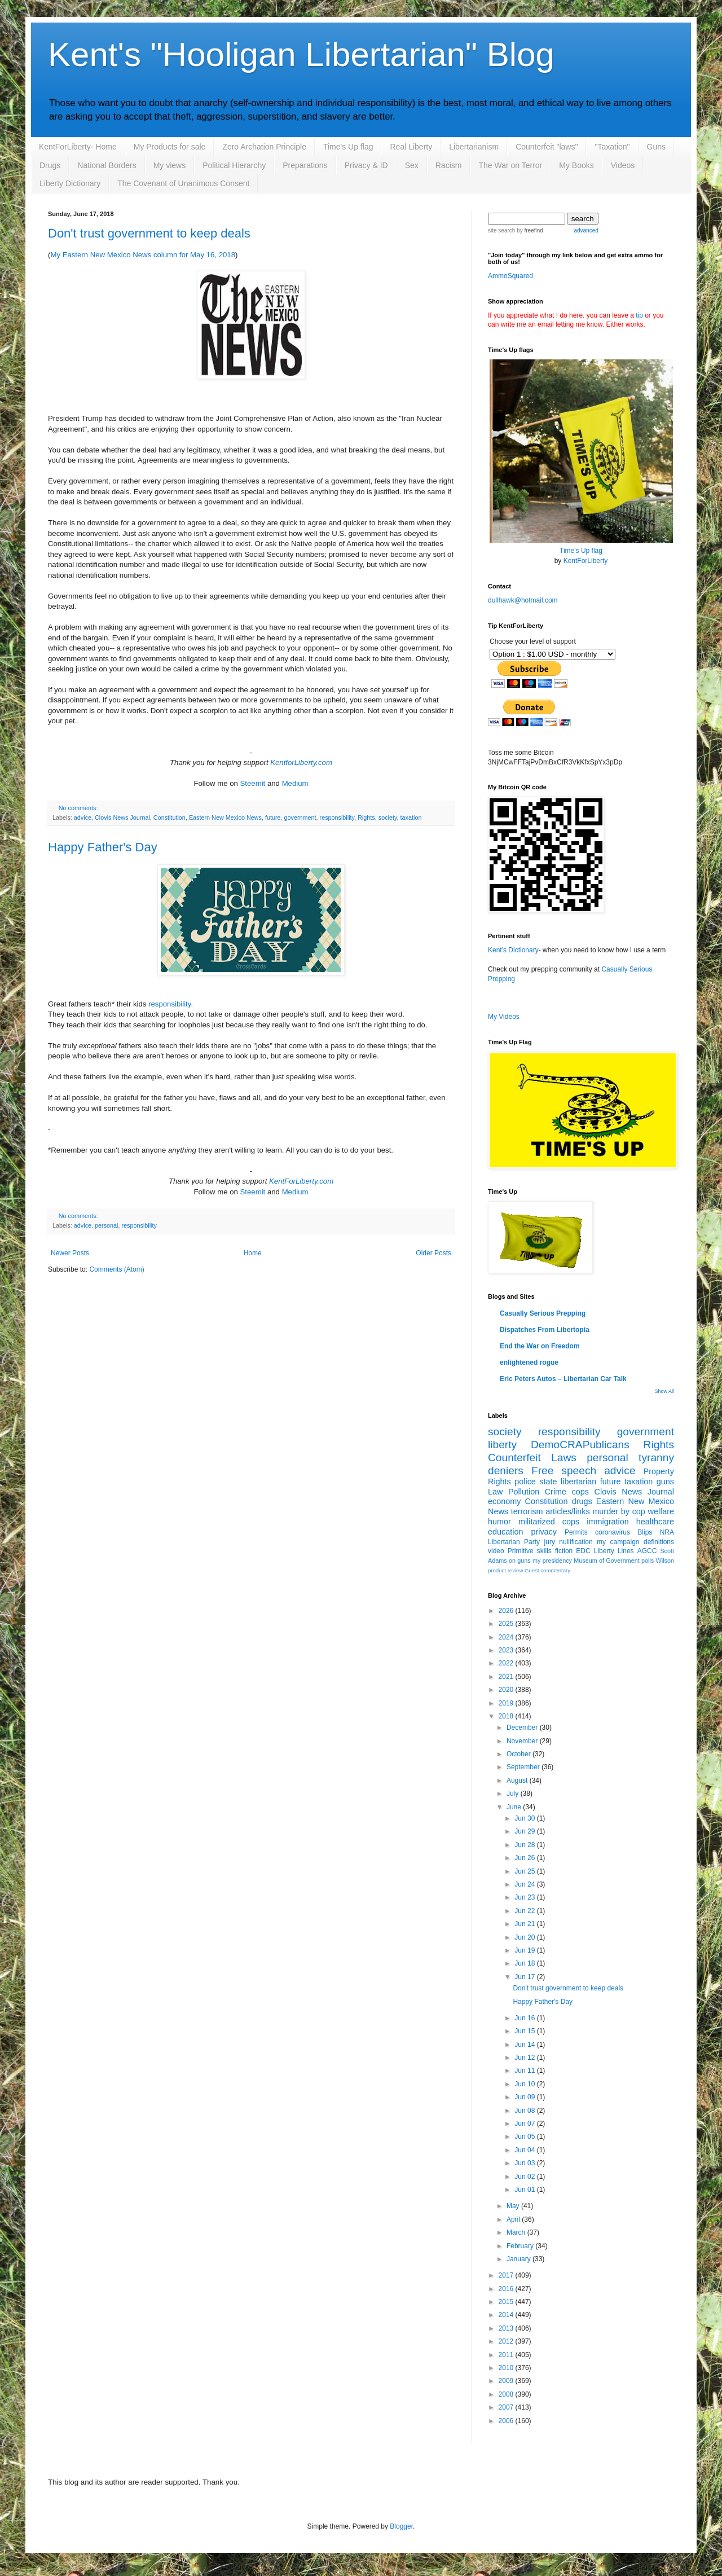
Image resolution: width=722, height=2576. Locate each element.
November (523, 1741)
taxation (411, 817)
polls (647, 1560)
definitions (659, 1542)
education (505, 1531)
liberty (502, 1444)
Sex (412, 165)
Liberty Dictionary (69, 183)
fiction (564, 1551)
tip (639, 315)
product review (505, 1570)
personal (106, 1225)
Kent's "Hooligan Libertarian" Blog (301, 54)
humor (499, 1521)
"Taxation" (612, 146)
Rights (366, 817)
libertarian (578, 1481)
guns (665, 1481)
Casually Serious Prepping (542, 1313)
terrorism (527, 1511)
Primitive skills (530, 1551)
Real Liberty (411, 146)
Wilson (665, 1560)
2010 (507, 2368)
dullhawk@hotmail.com (523, 600)
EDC (583, 1551)
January (519, 2259)
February (521, 2246)
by (529, 230)
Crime (555, 1491)
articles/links (567, 1511)
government (300, 817)
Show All (664, 1391)
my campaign (618, 1542)
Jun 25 (525, 1871)
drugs (582, 1501)
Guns (656, 146)
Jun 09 (525, 2097)
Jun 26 (525, 1858)
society (387, 817)
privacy (544, 1531)
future (273, 817)
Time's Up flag (348, 146)
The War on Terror (510, 165)
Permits (576, 1532)
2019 (507, 1703)
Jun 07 (525, 2123)
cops (580, 1491)
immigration (607, 1521)
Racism (448, 165)
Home (253, 1253)
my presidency (552, 1560)
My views (169, 165)
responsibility (337, 817)
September (524, 1767)
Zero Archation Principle (264, 146)
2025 (507, 1624)
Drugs (49, 165)
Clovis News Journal (122, 817)
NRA (667, 1532)
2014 (507, 2315)
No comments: (78, 808)
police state (535, 1481)
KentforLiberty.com (301, 762)
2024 (507, 1637)
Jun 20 (525, 1937)
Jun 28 (525, 1845)
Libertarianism (474, 146)
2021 (507, 1677)
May (514, 2206)
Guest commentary (547, 1570)
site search (501, 230)
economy (504, 1501)
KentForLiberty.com (301, 1181)
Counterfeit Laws (532, 1457)
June (515, 1807)
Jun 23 (525, 1897)
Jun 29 (525, 1831)
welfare (661, 1511)
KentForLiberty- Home (78, 146)
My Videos (504, 1017)
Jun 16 (525, 2018)
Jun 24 (525, 1884)
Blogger (401, 2526)
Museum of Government (606, 1560)
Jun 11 (525, 2070)
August (518, 1780)
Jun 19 (525, 1950)
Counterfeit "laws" (547, 146)
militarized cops (548, 1521)
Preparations (305, 165)
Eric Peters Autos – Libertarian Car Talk (563, 1379)
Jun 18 (525, 1963)
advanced (586, 230)
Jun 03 (525, 2163)
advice (82, 817)
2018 (507, 1716)
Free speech (563, 1470)
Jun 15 (525, 2031)
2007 (507, 2407)
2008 (507, 2394)
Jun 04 (525, 2150)
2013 (507, 2328)
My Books (576, 165)
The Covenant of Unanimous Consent (183, 183)
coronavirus (612, 1532)
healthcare (655, 1521)
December (523, 1727)
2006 (507, 2421)
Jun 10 (525, 2084)
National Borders (106, 165)
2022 (507, 1663)
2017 (507, 2275)
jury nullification (568, 1542)
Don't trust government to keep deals (149, 233)
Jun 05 (525, 2136)
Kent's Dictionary (513, 950)
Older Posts (433, 1253)
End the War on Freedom (540, 1346)
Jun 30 (525, 1818)
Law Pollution (513, 1491)
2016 (507, 2289)
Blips (644, 1532)
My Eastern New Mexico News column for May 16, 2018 (142, 254)
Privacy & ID (366, 165)
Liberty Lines (614, 1551)
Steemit (253, 783)
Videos (623, 165)
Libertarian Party (514, 1542)
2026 (507, 1611)
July (514, 1793)
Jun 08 (525, 2111)
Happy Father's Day (102, 847)
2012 (507, 2341)
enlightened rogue (529, 1362)
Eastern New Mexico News (225, 817)
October (519, 1754)
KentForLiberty (585, 561)
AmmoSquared (510, 276)
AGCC (647, 1551)
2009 (507, 2381)
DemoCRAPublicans (580, 1444)
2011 (507, 2355)
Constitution (169, 817)
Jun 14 (525, 2045)
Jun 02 (525, 2177)
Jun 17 (525, 1977)
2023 (507, 1650)
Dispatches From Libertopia (544, 1330)
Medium (295, 783)
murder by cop (618, 1511)
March (517, 2232)
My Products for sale (170, 146)
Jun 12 (525, 2057)
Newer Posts (70, 1253)
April (514, 2219)
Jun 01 (525, 2189)
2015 (507, 2302)
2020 (507, 1690)
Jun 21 (525, 1924)
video (496, 1551)
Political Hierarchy (234, 165)
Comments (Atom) (116, 1269)
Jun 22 (525, 1911)
